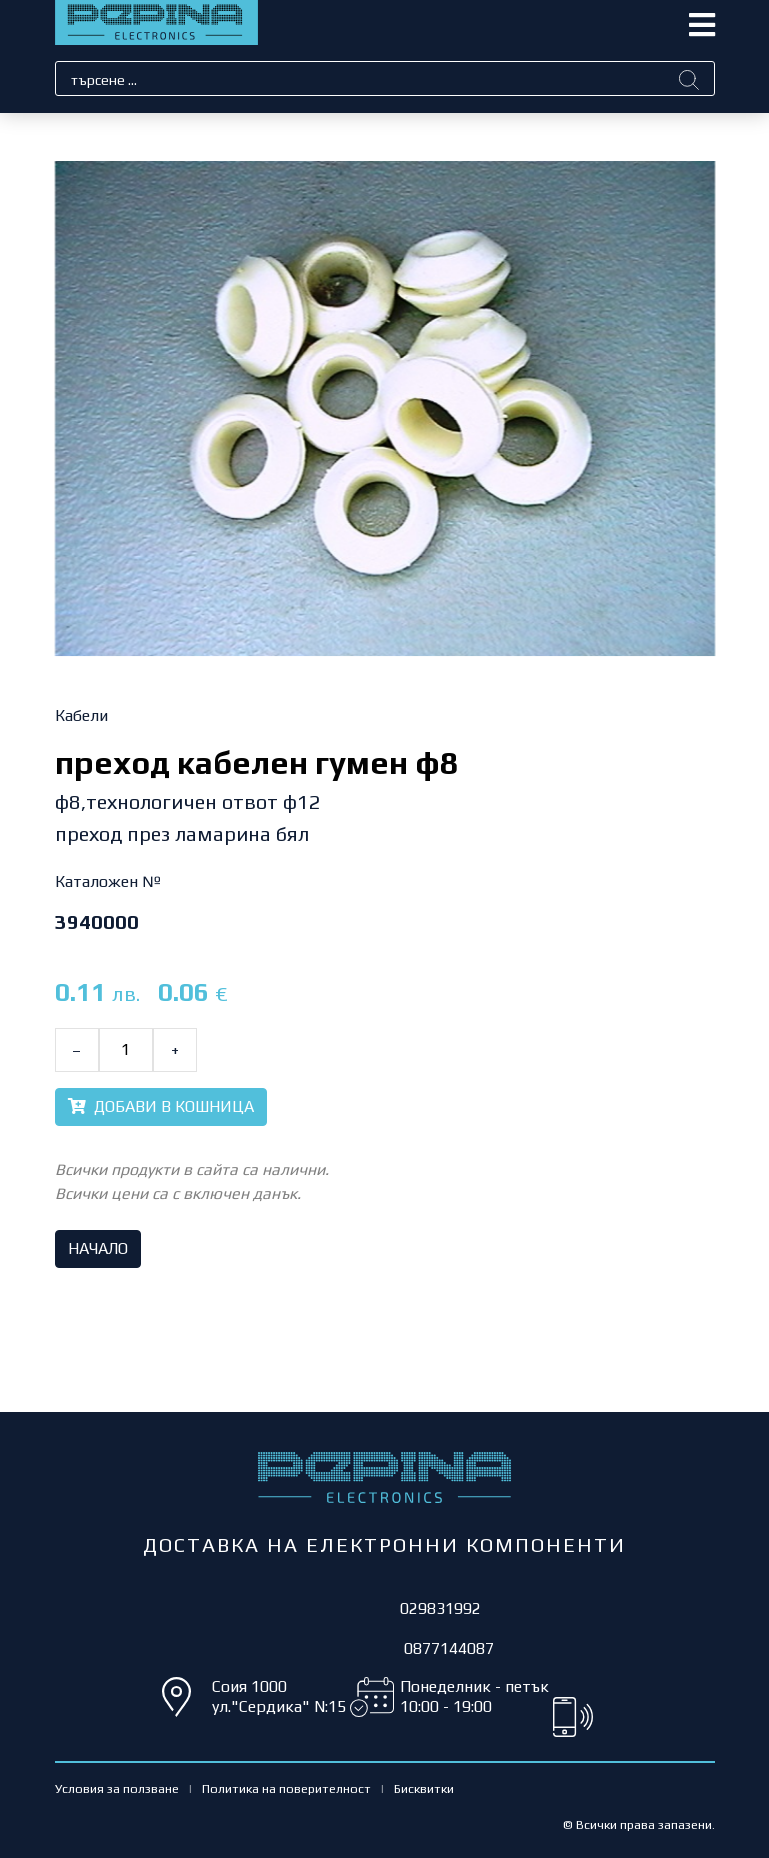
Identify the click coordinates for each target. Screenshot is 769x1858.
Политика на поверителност (286, 1788)
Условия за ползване (117, 1788)
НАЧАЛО (98, 1248)
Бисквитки (424, 1788)
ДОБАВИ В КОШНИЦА (161, 1106)
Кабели (81, 715)
